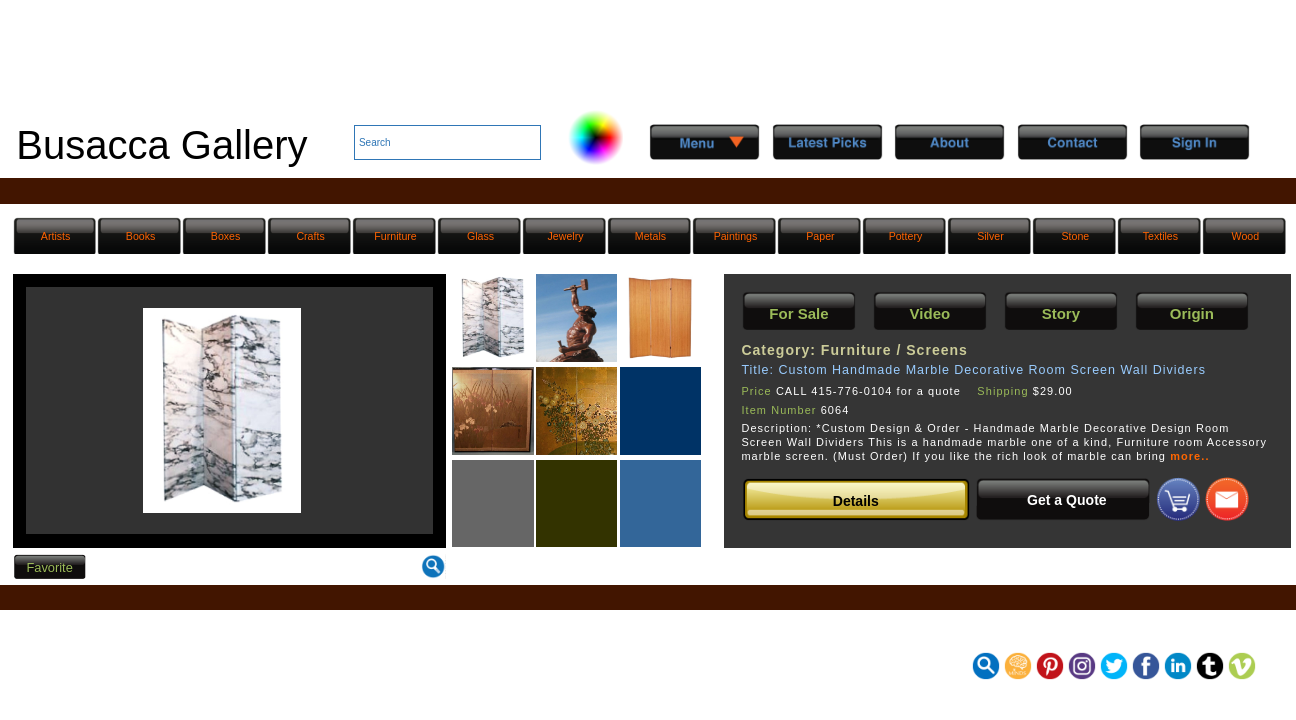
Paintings (736, 236)
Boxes (226, 236)
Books (141, 236)
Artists (55, 236)
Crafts (310, 236)
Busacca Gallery (161, 145)
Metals (650, 236)
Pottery (906, 236)
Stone (1076, 236)
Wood (1246, 236)
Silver (990, 236)
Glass (480, 236)
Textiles (1160, 236)
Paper (820, 236)
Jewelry (566, 236)
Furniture (395, 236)
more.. (1189, 456)
